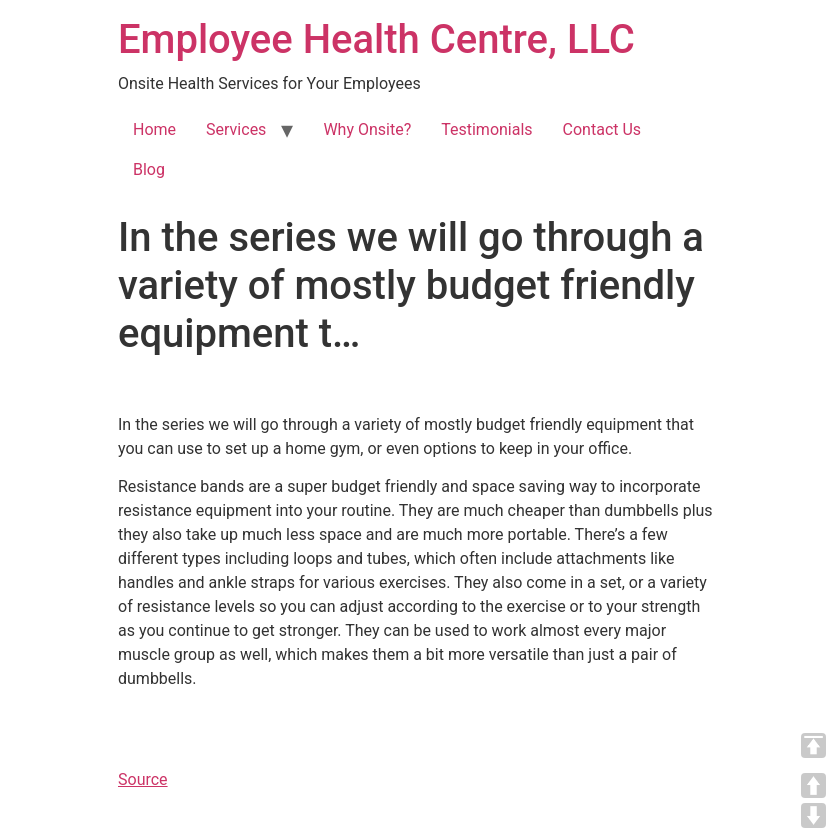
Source (143, 779)
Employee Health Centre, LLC (376, 39)
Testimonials (486, 129)
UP (813, 785)
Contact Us (602, 129)
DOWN (813, 815)
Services (236, 129)
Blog (149, 169)
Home (154, 129)
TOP (813, 745)
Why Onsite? (367, 129)
